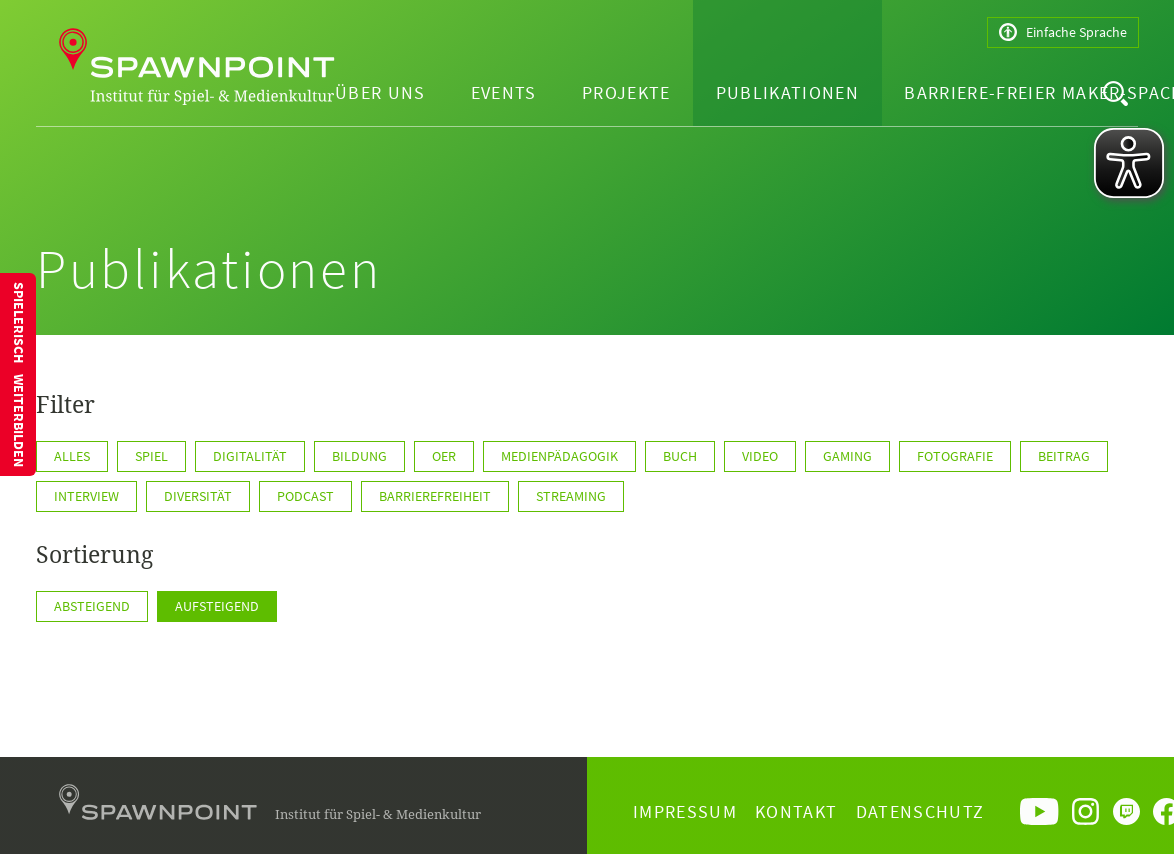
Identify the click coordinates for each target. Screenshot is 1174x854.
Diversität (198, 496)
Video (760, 456)
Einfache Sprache (1063, 32)
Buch (680, 456)
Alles (72, 456)
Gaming (847, 456)
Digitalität (250, 456)
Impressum (685, 811)
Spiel (151, 456)
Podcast (305, 496)
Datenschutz (920, 811)
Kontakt (796, 811)
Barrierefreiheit (435, 496)
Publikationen (788, 92)
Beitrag (1064, 456)
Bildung (359, 456)
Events (504, 92)
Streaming (571, 496)
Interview (86, 496)
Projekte (626, 92)
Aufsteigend (217, 606)
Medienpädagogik (559, 456)
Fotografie (955, 456)
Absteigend (92, 606)
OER (444, 456)
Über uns (380, 92)
